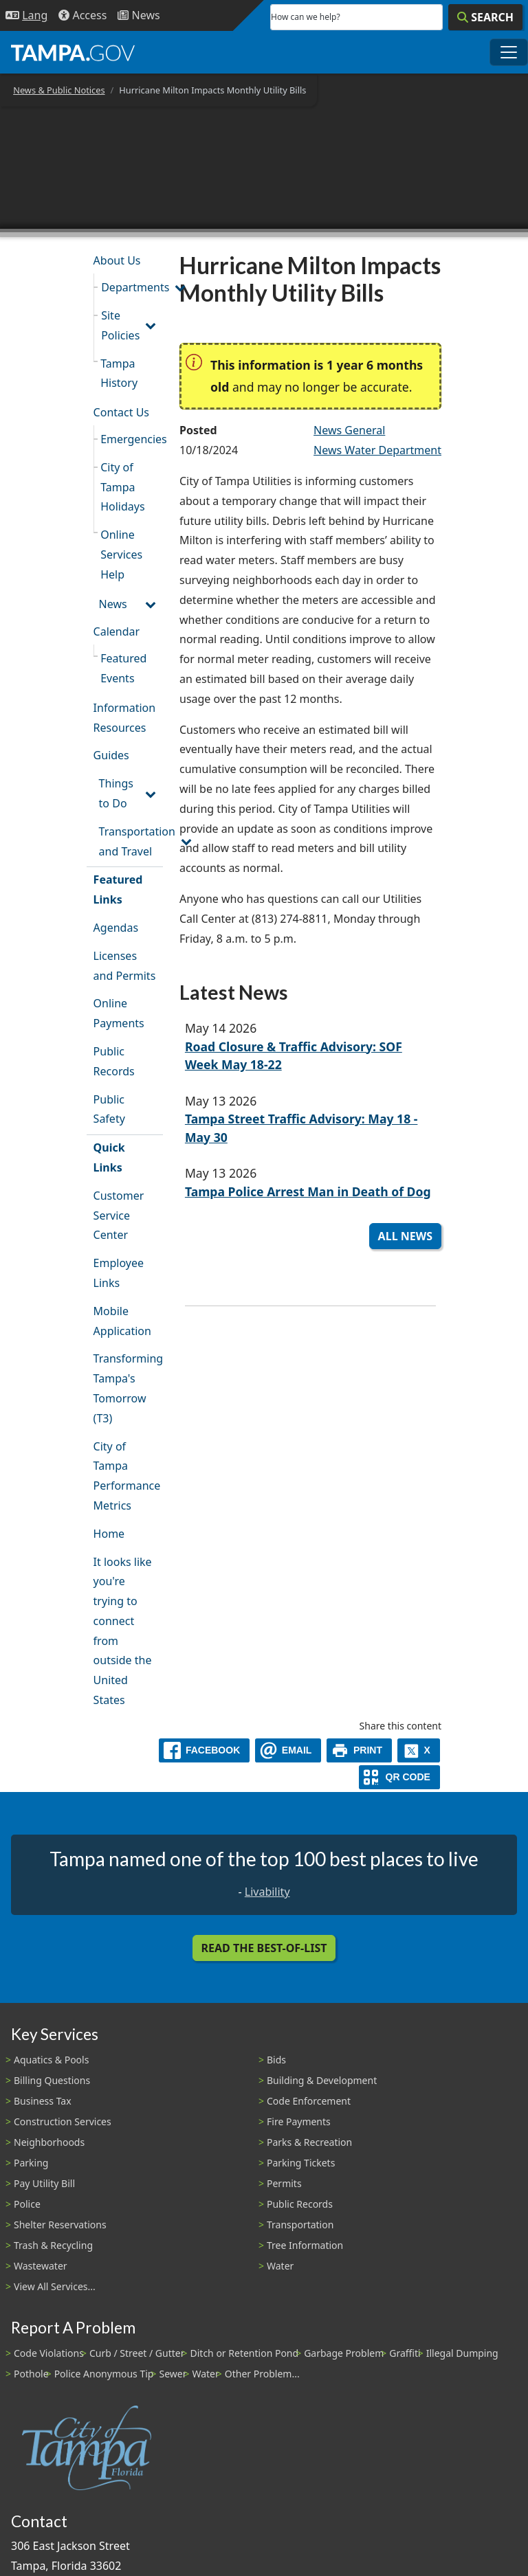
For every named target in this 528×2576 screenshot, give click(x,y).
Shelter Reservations (60, 2224)
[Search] (485, 17)
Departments (132, 287)
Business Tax (43, 2100)
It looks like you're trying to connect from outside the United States (123, 1631)
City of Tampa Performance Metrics (127, 1476)
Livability (267, 1891)
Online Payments (119, 1013)
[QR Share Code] (399, 1777)
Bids (276, 2059)
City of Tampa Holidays (122, 487)
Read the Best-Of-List (264, 1948)
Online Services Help (121, 554)
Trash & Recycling (53, 2245)
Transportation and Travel (131, 841)
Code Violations (49, 2353)
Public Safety (109, 1109)
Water (280, 2265)
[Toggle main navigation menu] (509, 52)
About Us (117, 260)
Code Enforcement (309, 2100)
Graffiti (404, 2353)
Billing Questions (52, 2080)
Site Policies (120, 325)
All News (405, 1236)
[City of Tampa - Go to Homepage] (73, 52)
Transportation (300, 2224)
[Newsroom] (138, 15)
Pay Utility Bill (44, 2183)
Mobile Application (122, 1321)
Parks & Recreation (309, 2142)
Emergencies (131, 439)
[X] (418, 1750)
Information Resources (125, 717)
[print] (359, 1750)
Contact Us (121, 412)
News (113, 604)
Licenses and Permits (125, 965)
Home (109, 1533)
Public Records (114, 1061)
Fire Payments (299, 2121)
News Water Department (377, 450)
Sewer (172, 2373)
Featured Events (123, 668)
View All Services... (55, 2286)
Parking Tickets (301, 2162)
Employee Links (119, 1272)
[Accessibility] (82, 15)
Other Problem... (262, 2373)
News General (349, 430)
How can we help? (305, 17)
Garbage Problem (344, 2353)
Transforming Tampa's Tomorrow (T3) (128, 1388)
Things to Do (116, 793)
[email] (288, 1750)
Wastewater (40, 2265)
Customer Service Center (119, 1215)
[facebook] (204, 1750)
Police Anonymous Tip (104, 2373)
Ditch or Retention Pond (244, 2353)
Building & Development (322, 2080)
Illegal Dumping (462, 2353)
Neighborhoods (49, 2142)
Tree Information (305, 2245)
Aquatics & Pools (51, 2059)
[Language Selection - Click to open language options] (26, 15)
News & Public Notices (58, 90)
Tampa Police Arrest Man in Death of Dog (308, 1191)
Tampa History (119, 373)
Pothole (31, 2373)
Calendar (117, 631)
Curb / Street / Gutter (137, 2353)
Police (27, 2203)
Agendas (116, 927)
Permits (284, 2183)
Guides (111, 755)
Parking (31, 2162)
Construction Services (62, 2121)
